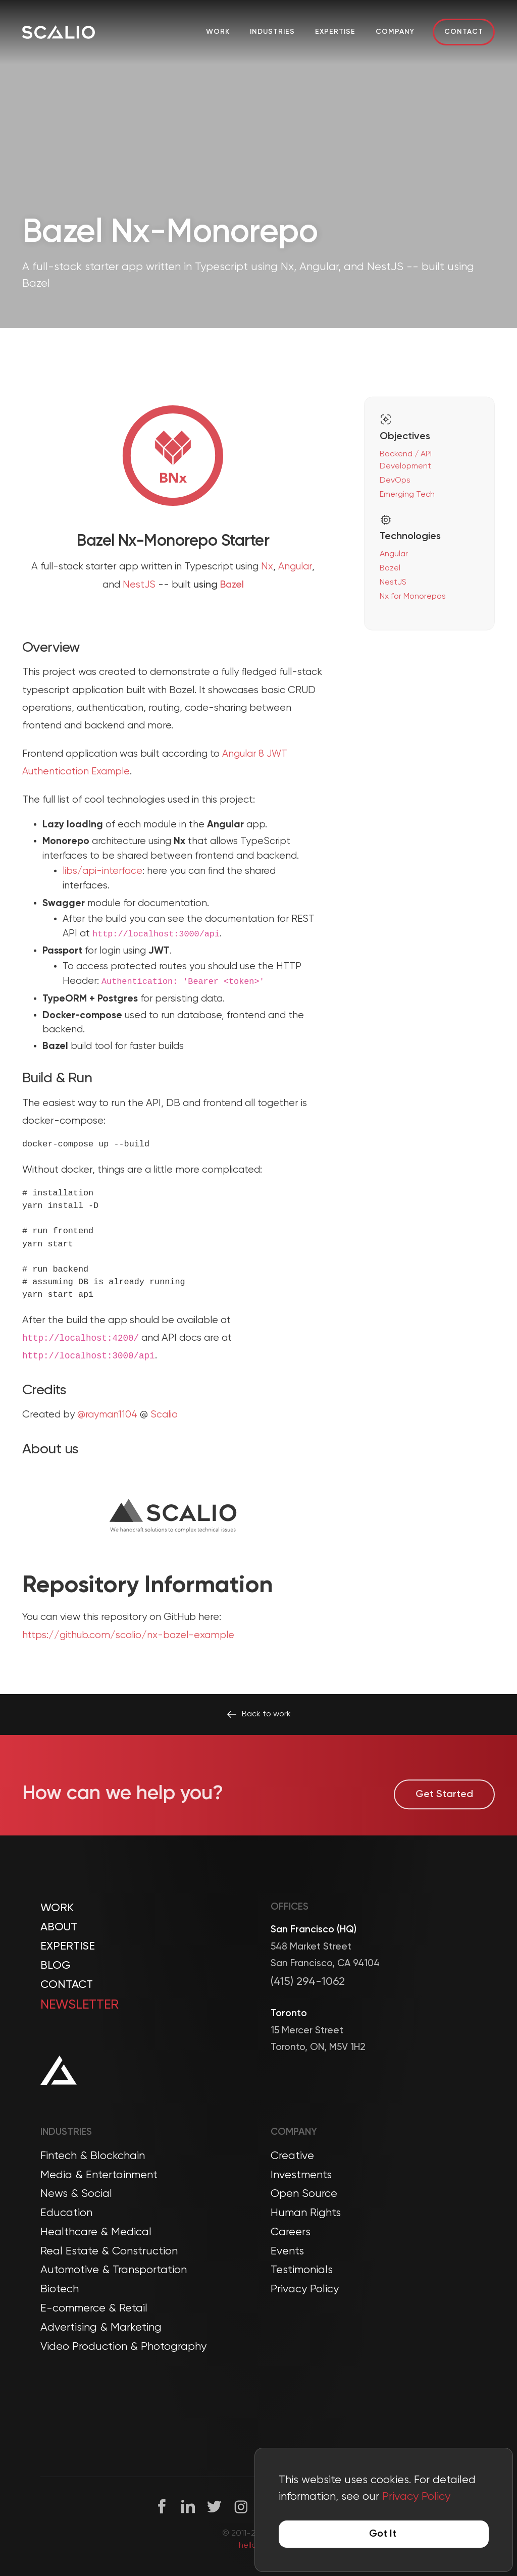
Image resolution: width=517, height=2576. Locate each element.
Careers (291, 2232)
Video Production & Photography (123, 2346)
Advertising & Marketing (101, 2327)
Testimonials (302, 2270)
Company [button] (395, 31)
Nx (267, 612)
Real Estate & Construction (109, 2251)
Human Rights (306, 2213)
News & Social (76, 2193)
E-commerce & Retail (93, 2308)
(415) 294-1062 (308, 1981)
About (58, 1927)
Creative (292, 2156)
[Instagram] (241, 2506)
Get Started (444, 1817)
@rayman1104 (107, 1460)
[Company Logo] (58, 32)
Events (287, 2251)
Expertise (335, 31)
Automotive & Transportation (113, 2270)
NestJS (139, 630)
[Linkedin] (188, 2506)
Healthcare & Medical (95, 2232)
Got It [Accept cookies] (382, 2534)
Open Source (304, 2193)
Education (66, 2213)
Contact (463, 31)
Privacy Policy (305, 2289)
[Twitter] (214, 2506)
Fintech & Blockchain (92, 2156)
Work (218, 31)
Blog (55, 1965)
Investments (301, 2175)
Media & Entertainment (99, 2175)
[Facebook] (161, 2506)
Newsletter (79, 2005)
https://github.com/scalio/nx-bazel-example (128, 1680)
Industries (272, 31)
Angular (295, 612)
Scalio (164, 1460)
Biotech (59, 2289)
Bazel (232, 630)
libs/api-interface (102, 916)
